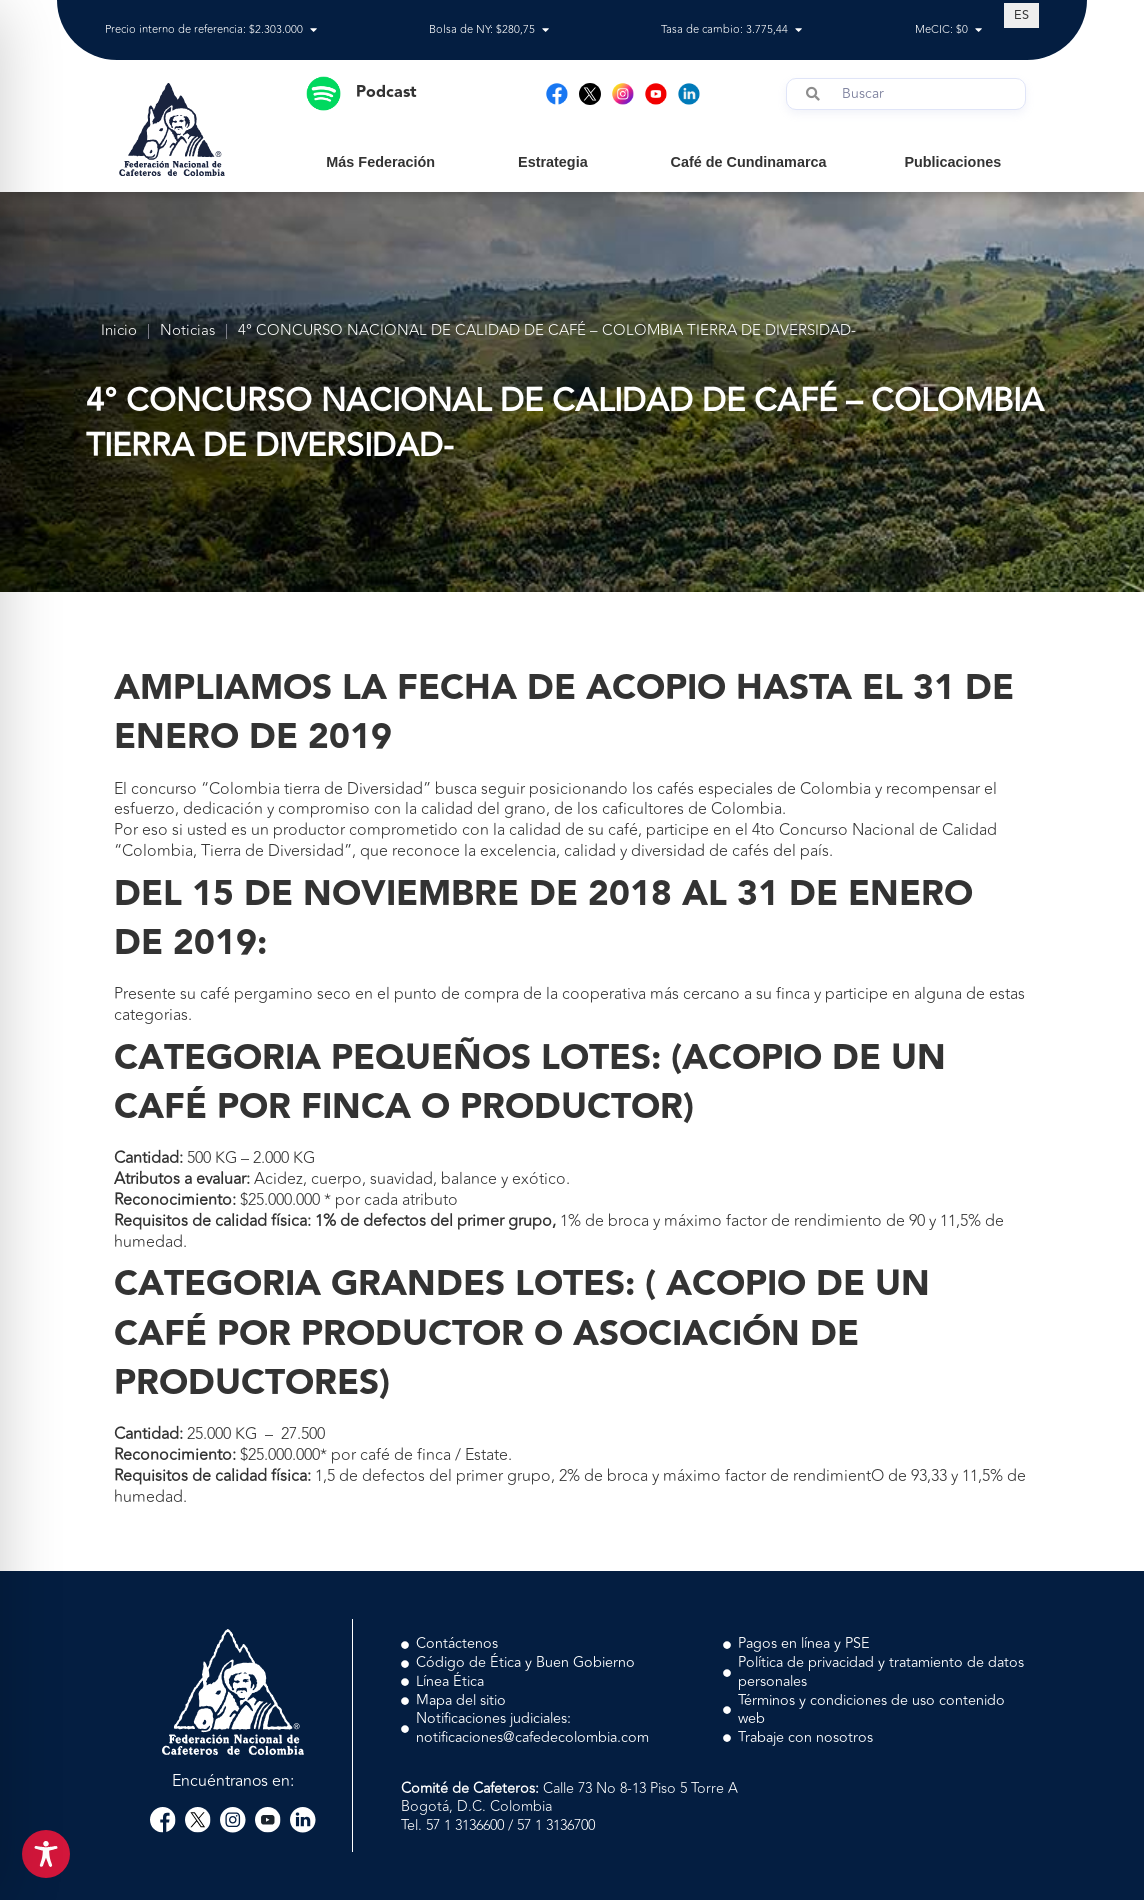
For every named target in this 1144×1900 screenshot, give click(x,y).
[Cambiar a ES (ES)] (1021, 15)
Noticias (187, 331)
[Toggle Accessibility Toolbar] (46, 1854)
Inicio (119, 331)
